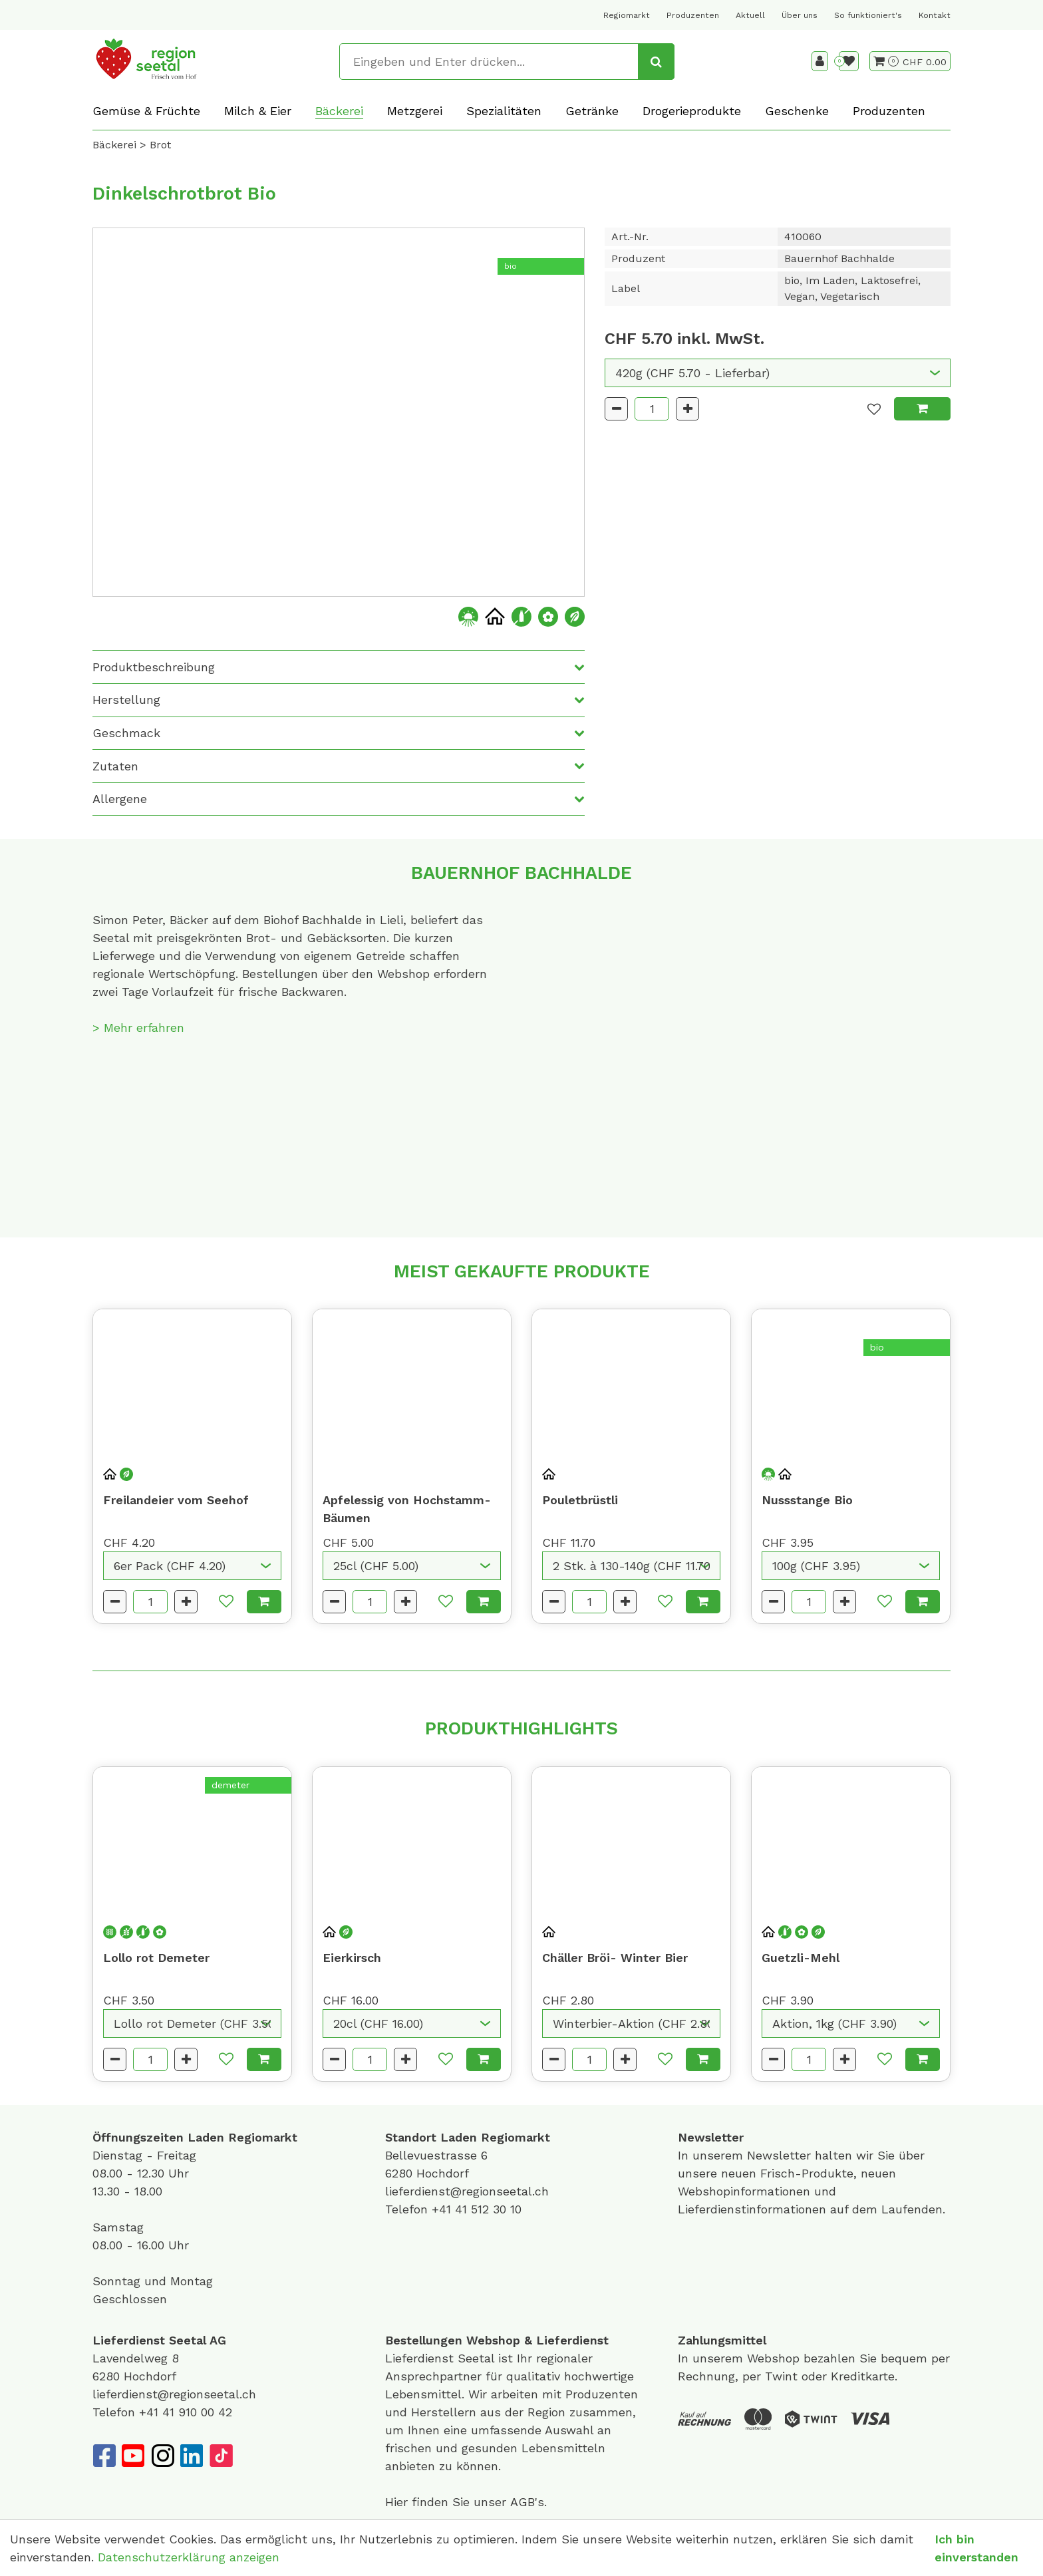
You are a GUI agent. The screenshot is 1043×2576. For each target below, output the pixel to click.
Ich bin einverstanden (976, 2548)
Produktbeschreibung (153, 667)
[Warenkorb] (886, 61)
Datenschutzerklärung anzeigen (188, 2557)
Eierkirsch (352, 1958)
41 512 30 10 (488, 2209)
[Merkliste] (848, 61)
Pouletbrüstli (580, 1500)
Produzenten (693, 15)
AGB (522, 2502)
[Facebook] (103, 2455)
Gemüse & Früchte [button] (146, 111)
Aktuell (750, 15)
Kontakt (935, 15)
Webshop (493, 2340)
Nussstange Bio (807, 1500)
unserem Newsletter (753, 2155)
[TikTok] (221, 2455)
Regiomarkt (626, 15)
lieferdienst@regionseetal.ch (467, 2191)
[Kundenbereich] (819, 61)
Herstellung (126, 700)
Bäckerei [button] (339, 111)
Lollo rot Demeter (156, 1958)
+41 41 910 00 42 (185, 2412)
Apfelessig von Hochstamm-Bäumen (407, 1509)
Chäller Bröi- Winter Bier (615, 1958)
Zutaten (115, 766)
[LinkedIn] (191, 2455)
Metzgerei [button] (414, 111)
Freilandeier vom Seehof (176, 1500)
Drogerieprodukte (692, 111)
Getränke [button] (592, 111)
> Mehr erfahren (138, 1028)
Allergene (119, 799)
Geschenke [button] (797, 111)
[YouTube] (133, 2455)
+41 (443, 2209)
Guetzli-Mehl (800, 1958)
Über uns (800, 15)
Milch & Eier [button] (257, 111)
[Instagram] (162, 2455)
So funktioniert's (868, 15)
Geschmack (126, 733)
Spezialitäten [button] (503, 111)
